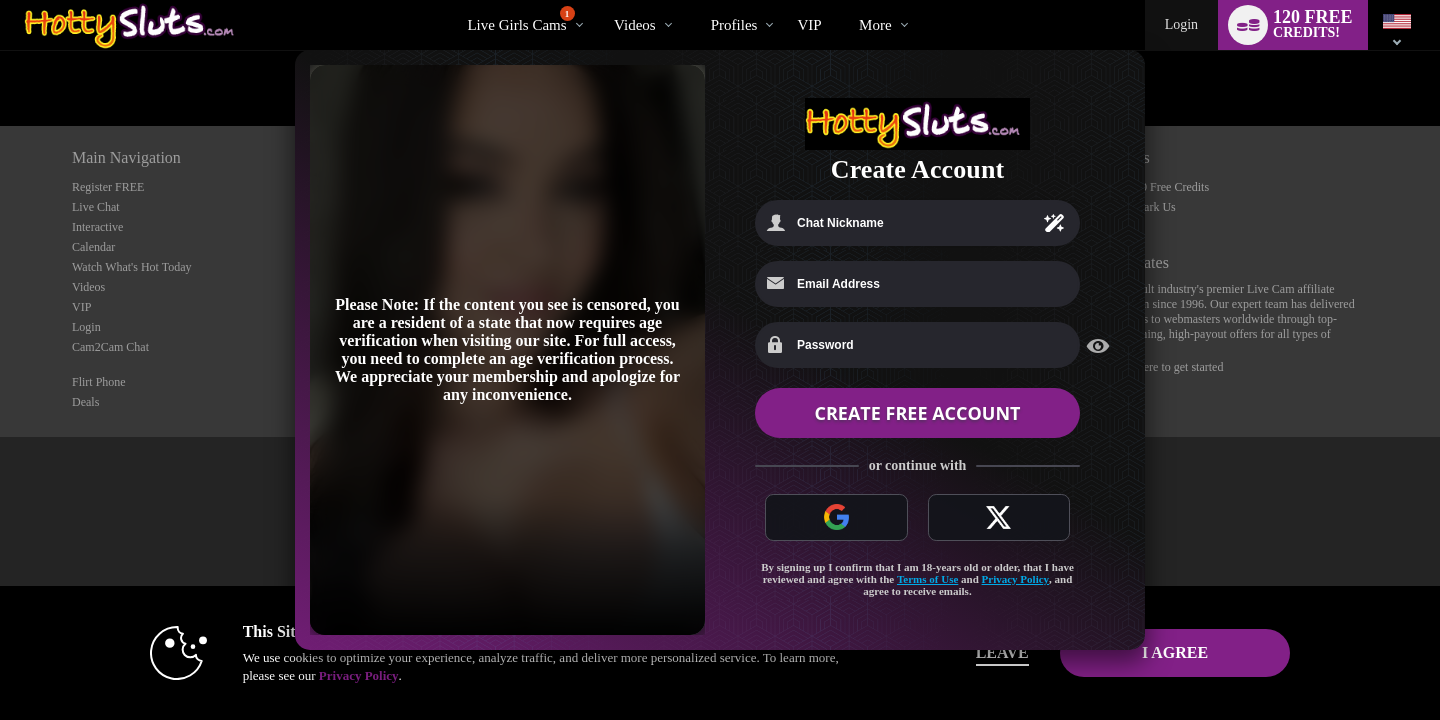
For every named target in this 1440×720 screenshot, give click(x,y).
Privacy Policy (1016, 579)
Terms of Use (927, 579)
